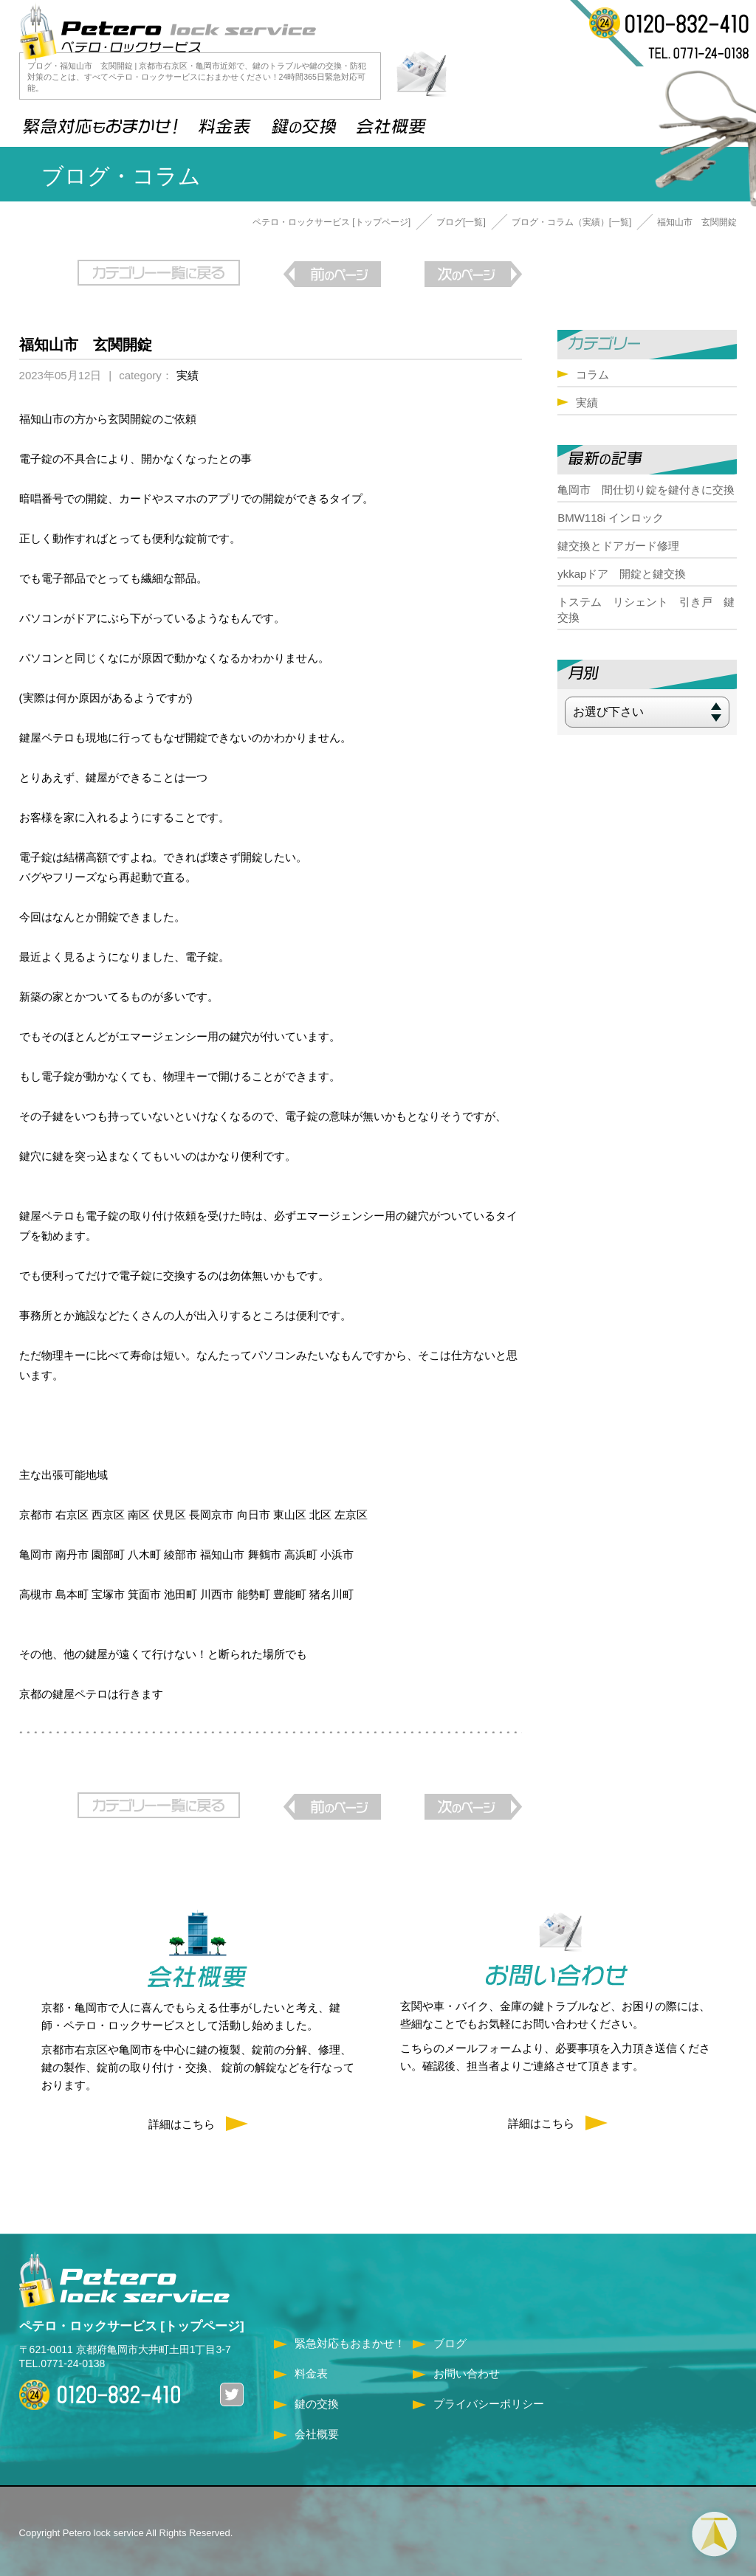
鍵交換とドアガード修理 (618, 545)
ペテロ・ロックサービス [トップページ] (331, 222)
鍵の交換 (317, 2398)
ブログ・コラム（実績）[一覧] (572, 222)
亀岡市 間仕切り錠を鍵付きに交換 (646, 489)
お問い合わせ (466, 2367)
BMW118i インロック (610, 517)
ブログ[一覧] (461, 222)
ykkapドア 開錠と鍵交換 (621, 573)
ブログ (450, 2337)
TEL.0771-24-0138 (62, 2357)
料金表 (311, 2367)
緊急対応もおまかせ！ (350, 2337)
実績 (187, 372)
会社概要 (317, 2428)
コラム (592, 374)
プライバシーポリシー (488, 2398)
